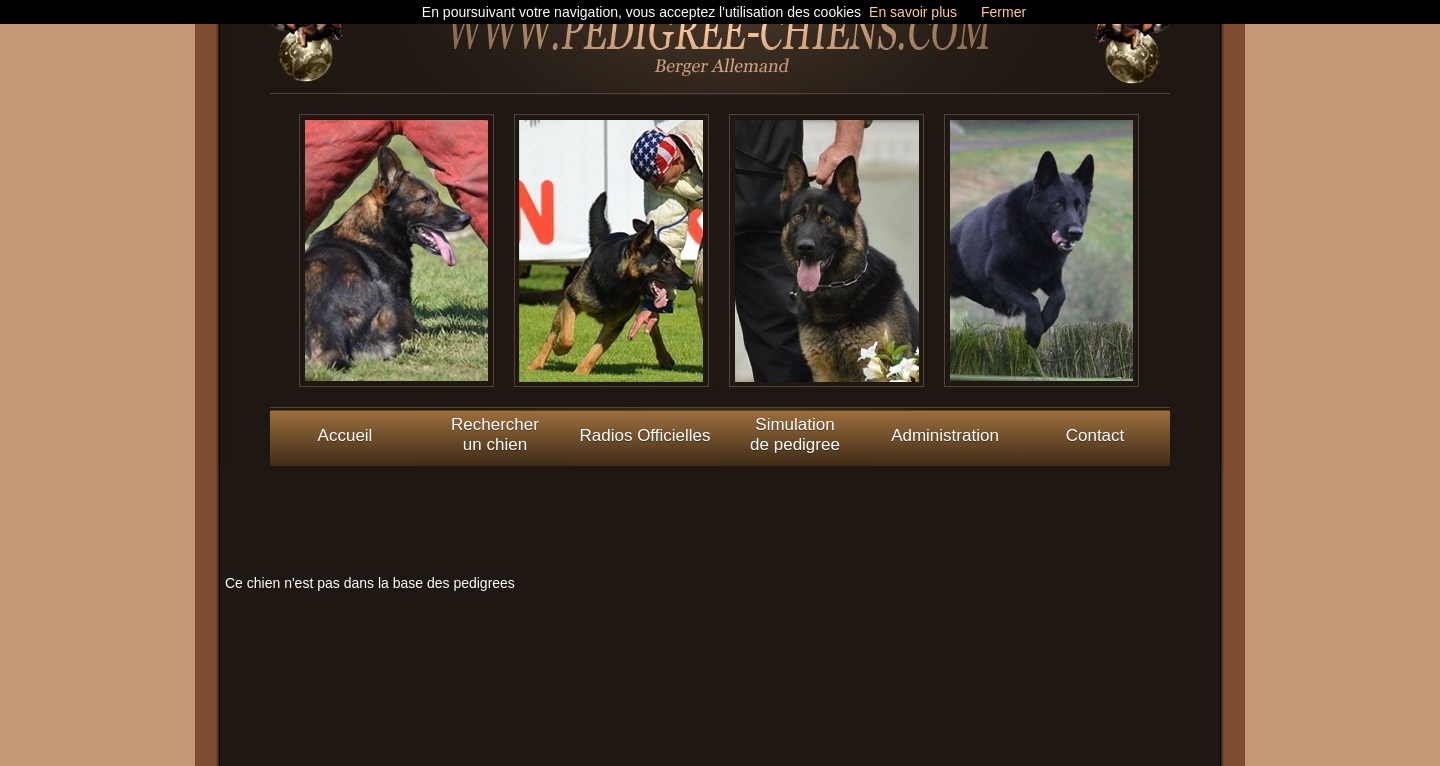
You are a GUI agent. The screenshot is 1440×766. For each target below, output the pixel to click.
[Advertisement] (720, 511)
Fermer (1003, 12)
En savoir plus (913, 12)
